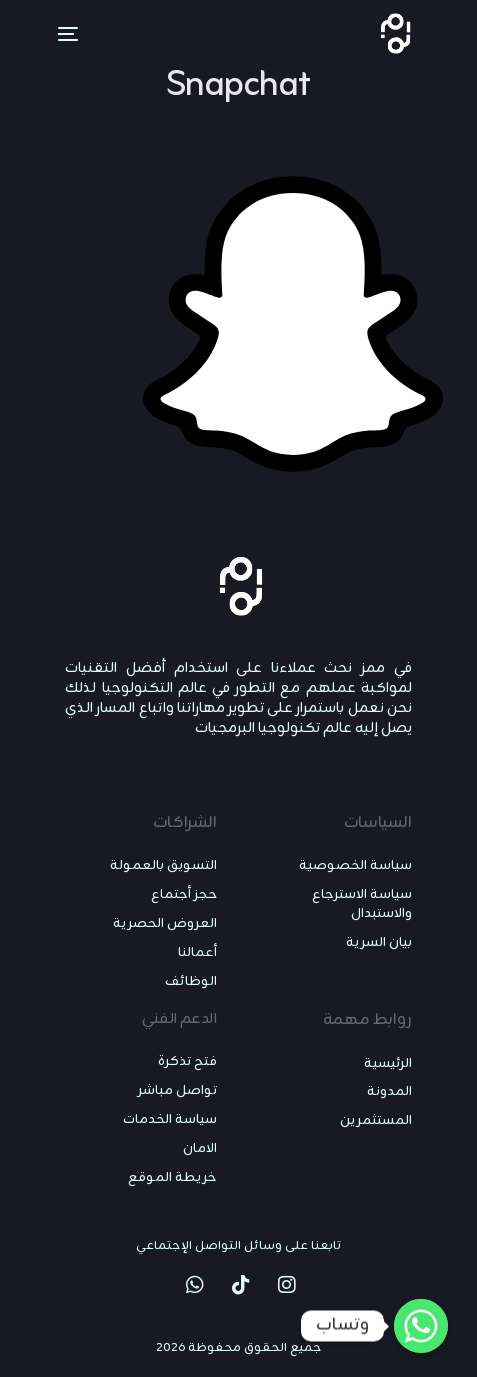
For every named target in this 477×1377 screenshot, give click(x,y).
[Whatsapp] (421, 1326)
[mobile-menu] (56, 34)
